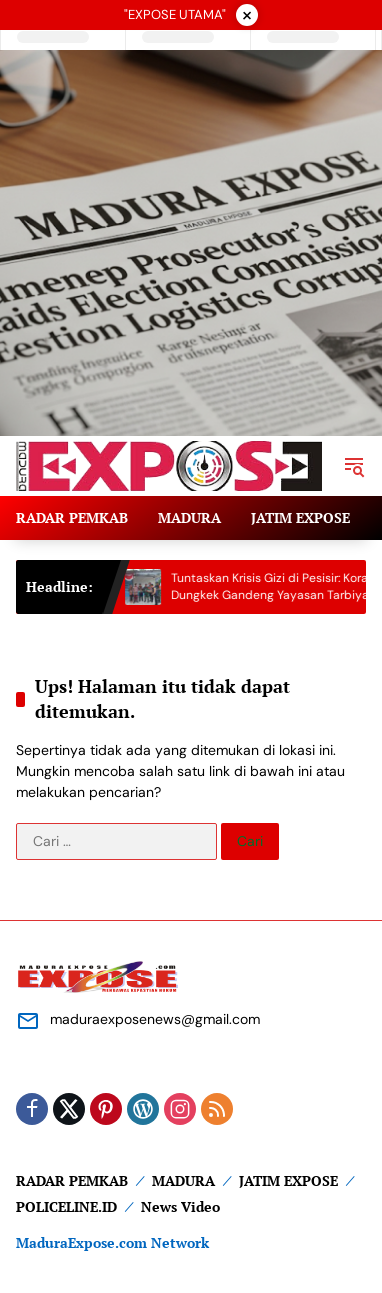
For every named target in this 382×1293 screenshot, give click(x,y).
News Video (180, 1206)
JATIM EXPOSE (288, 1180)
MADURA (183, 1180)
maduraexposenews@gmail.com (155, 1019)
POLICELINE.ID (66, 1206)
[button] (354, 466)
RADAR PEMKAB (72, 1180)
